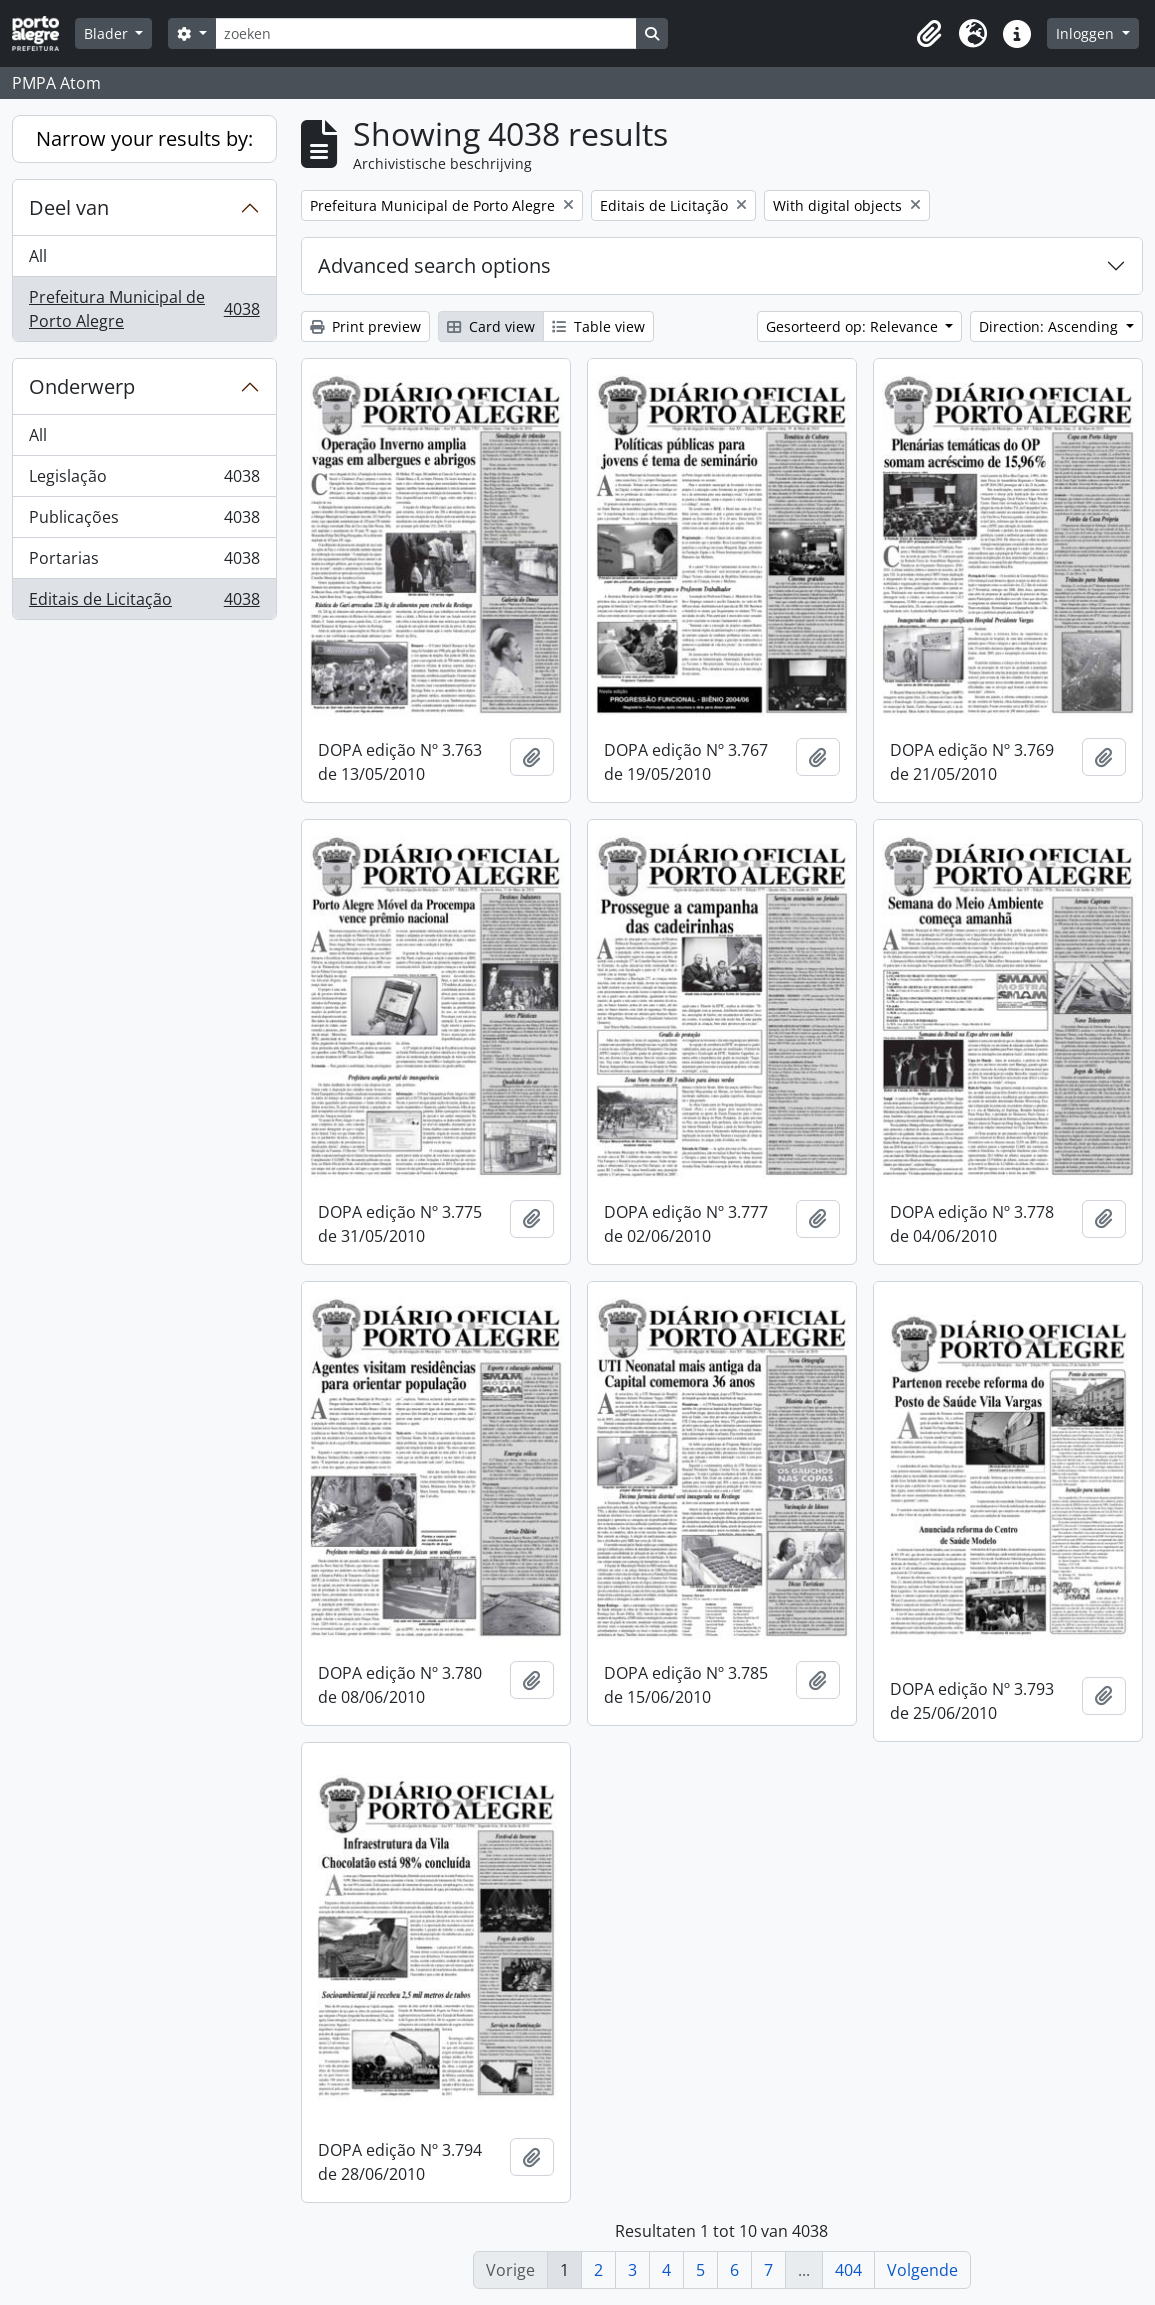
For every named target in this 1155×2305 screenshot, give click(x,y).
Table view (598, 326)
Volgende (922, 2270)
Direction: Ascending (1050, 326)
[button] (929, 34)
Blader (108, 33)
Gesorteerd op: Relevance (854, 326)
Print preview (365, 326)
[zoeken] (426, 33)
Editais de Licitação (144, 603)
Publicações (144, 521)
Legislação (144, 480)
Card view (491, 326)
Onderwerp (82, 386)
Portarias (144, 562)
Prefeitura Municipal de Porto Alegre (144, 309)
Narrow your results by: (144, 138)
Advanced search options (434, 265)
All (38, 256)
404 (848, 2270)
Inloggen (1087, 33)
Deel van (69, 207)
